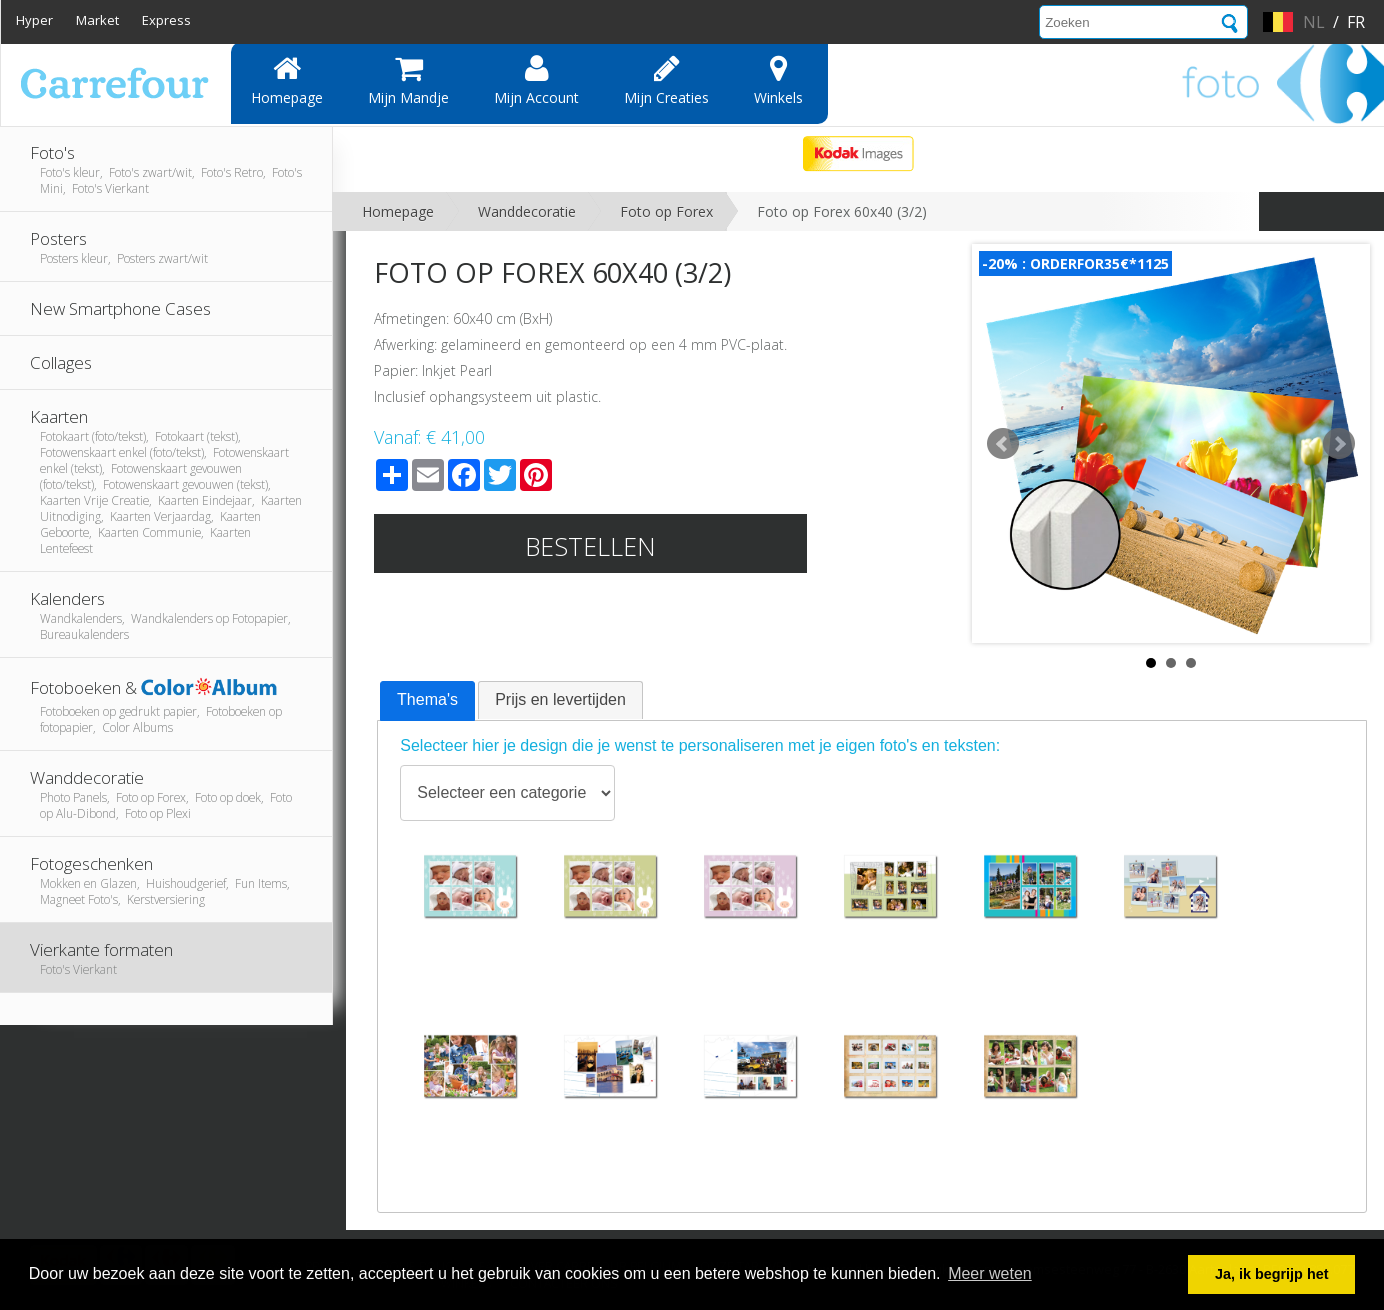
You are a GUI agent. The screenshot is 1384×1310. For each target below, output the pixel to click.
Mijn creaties (666, 80)
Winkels (778, 80)
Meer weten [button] (990, 1273)
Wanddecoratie (527, 211)
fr (1356, 22)
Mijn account (536, 80)
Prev (1003, 444)
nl (1314, 22)
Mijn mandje (408, 80)
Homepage (287, 80)
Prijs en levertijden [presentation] (560, 699)
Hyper (34, 20)
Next (1339, 444)
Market (97, 20)
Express (166, 20)
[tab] (427, 701)
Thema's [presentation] (427, 699)
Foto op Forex (666, 211)
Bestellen (590, 546)
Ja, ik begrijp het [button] (1272, 1274)
